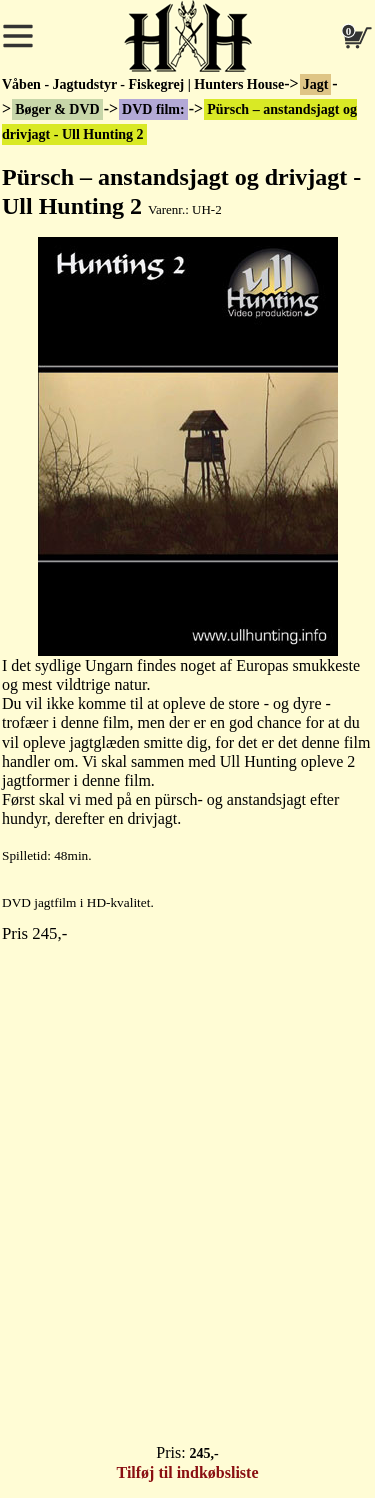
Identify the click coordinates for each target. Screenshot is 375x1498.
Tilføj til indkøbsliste (188, 1472)
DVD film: (153, 109)
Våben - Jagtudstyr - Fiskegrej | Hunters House (143, 84)
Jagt (316, 84)
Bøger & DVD (57, 109)
